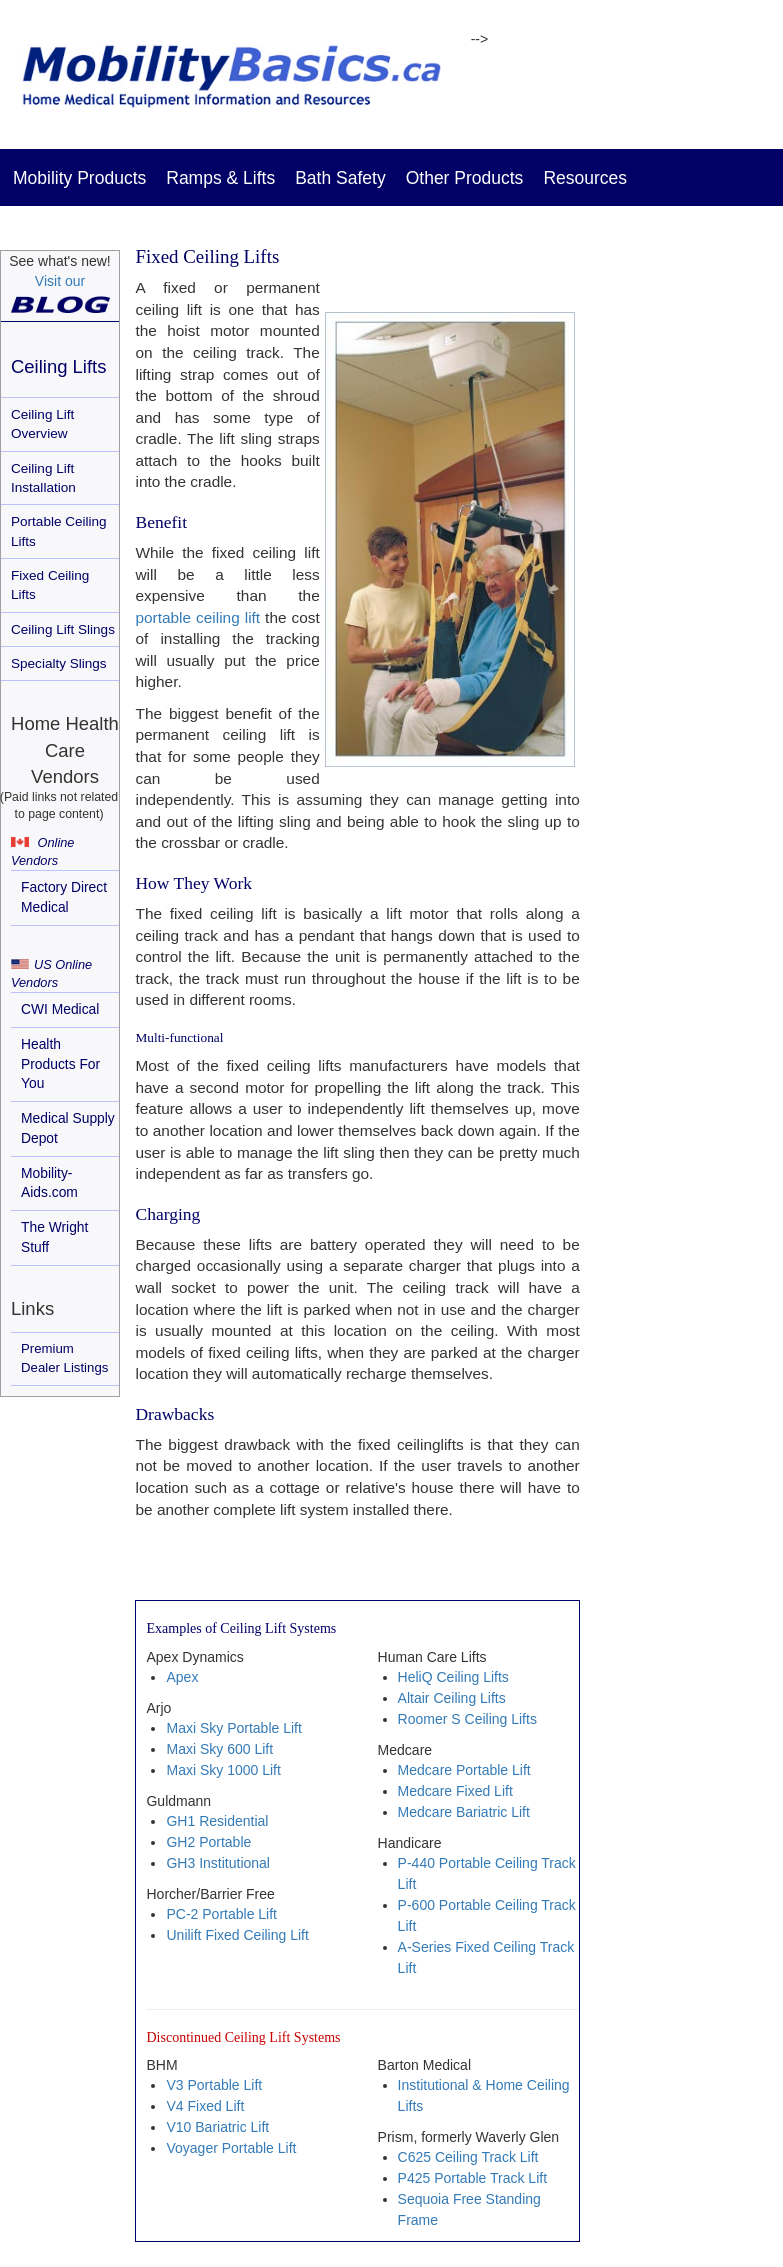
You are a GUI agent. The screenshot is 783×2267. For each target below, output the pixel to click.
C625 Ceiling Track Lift (468, 2157)
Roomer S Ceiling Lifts (467, 1719)
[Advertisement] (693, 585)
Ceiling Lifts (58, 366)
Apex (182, 1677)
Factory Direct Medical (64, 897)
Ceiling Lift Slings (63, 629)
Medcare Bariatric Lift (464, 1812)
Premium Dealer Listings (64, 1358)
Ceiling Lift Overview (42, 424)
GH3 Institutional (218, 1863)
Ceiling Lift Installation (43, 478)
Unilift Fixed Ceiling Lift (237, 1935)
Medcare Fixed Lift (455, 1791)
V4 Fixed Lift (205, 2106)
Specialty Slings (59, 663)
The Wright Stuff (54, 1237)
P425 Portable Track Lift (472, 2178)
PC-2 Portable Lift (221, 1914)
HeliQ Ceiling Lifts (453, 1677)
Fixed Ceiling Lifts (50, 585)
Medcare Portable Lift (464, 1770)
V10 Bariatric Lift (217, 2127)
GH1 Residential (217, 1821)
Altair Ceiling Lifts (452, 1698)
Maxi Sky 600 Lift (219, 1749)
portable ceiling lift (197, 617)
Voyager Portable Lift (231, 2148)
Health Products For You (60, 1064)
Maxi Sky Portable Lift (233, 1728)
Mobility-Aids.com (49, 1183)
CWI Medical (60, 1009)
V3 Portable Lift (214, 2085)
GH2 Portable (208, 1842)
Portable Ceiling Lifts (59, 531)
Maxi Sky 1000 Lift (223, 1770)
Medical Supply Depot (68, 1128)
